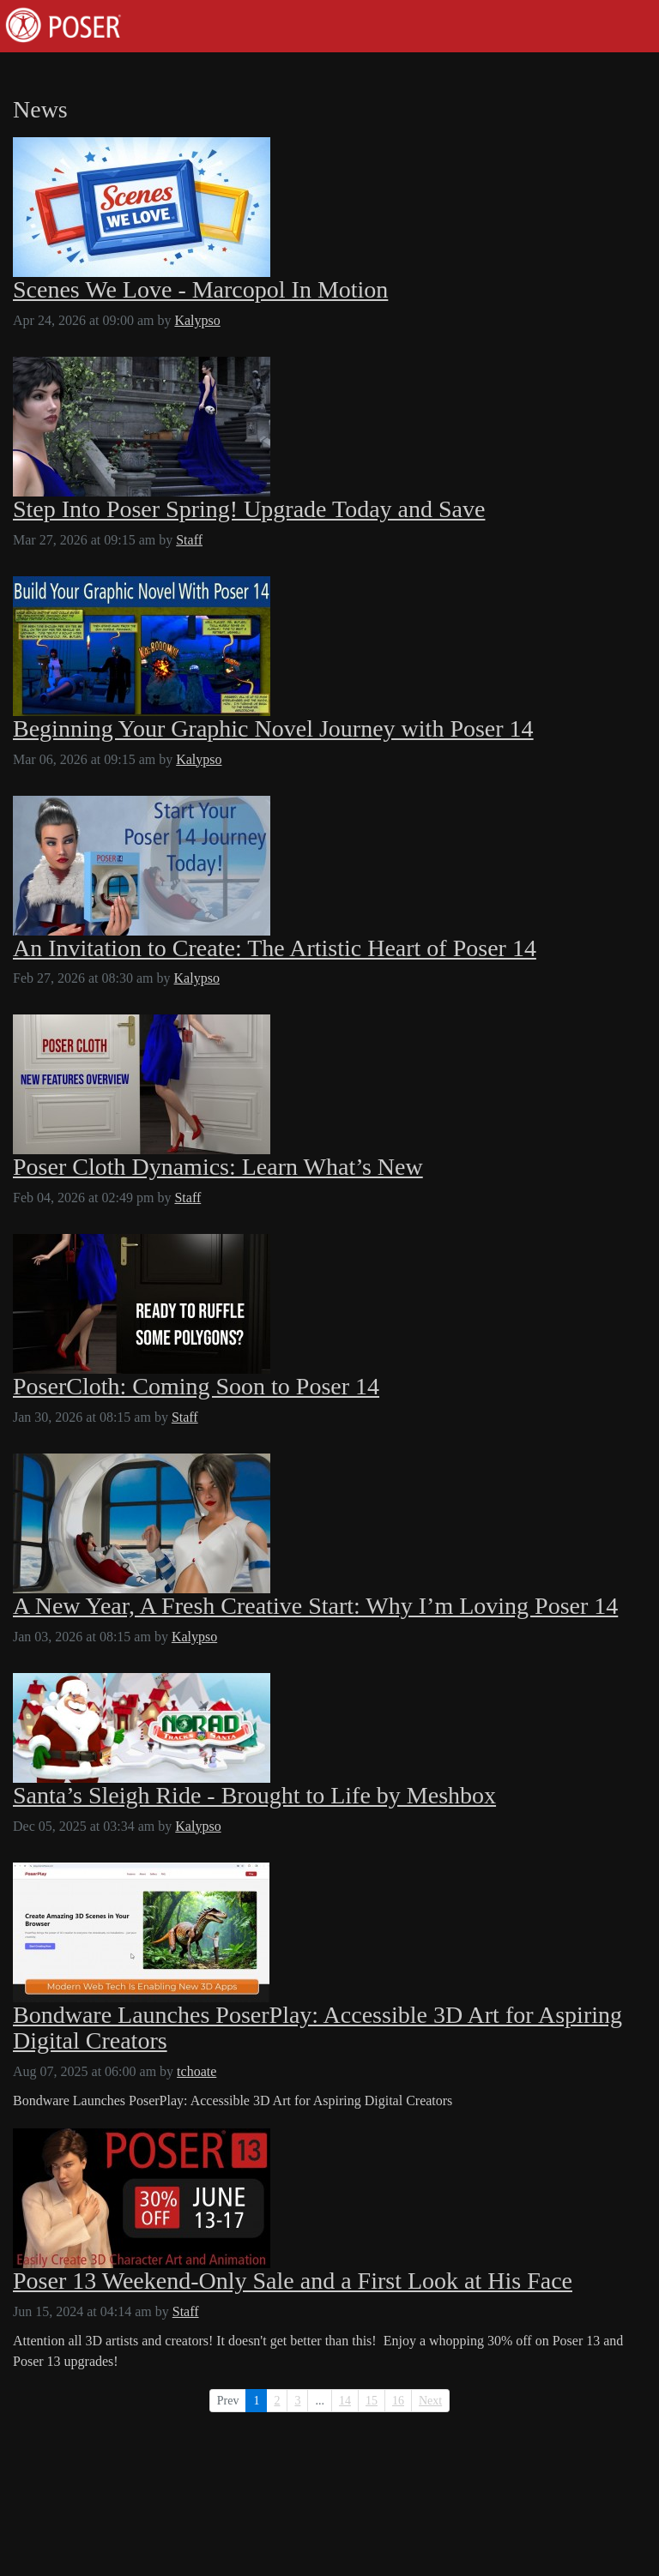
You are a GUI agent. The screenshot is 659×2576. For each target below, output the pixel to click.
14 (345, 2400)
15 (372, 2400)
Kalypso (197, 320)
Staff (189, 540)
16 (398, 2400)
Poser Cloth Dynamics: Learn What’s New (218, 1167)
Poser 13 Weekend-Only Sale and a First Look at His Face (292, 2281)
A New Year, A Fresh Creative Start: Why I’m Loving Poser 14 (315, 1606)
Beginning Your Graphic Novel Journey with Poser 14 (273, 729)
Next (430, 2400)
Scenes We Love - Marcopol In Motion (200, 290)
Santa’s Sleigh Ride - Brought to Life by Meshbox (254, 1796)
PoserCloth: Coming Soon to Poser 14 (196, 1386)
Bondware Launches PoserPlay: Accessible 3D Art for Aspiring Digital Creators (317, 2028)
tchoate (196, 2071)
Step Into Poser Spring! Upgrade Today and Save (249, 509)
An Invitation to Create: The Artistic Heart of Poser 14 (274, 948)
